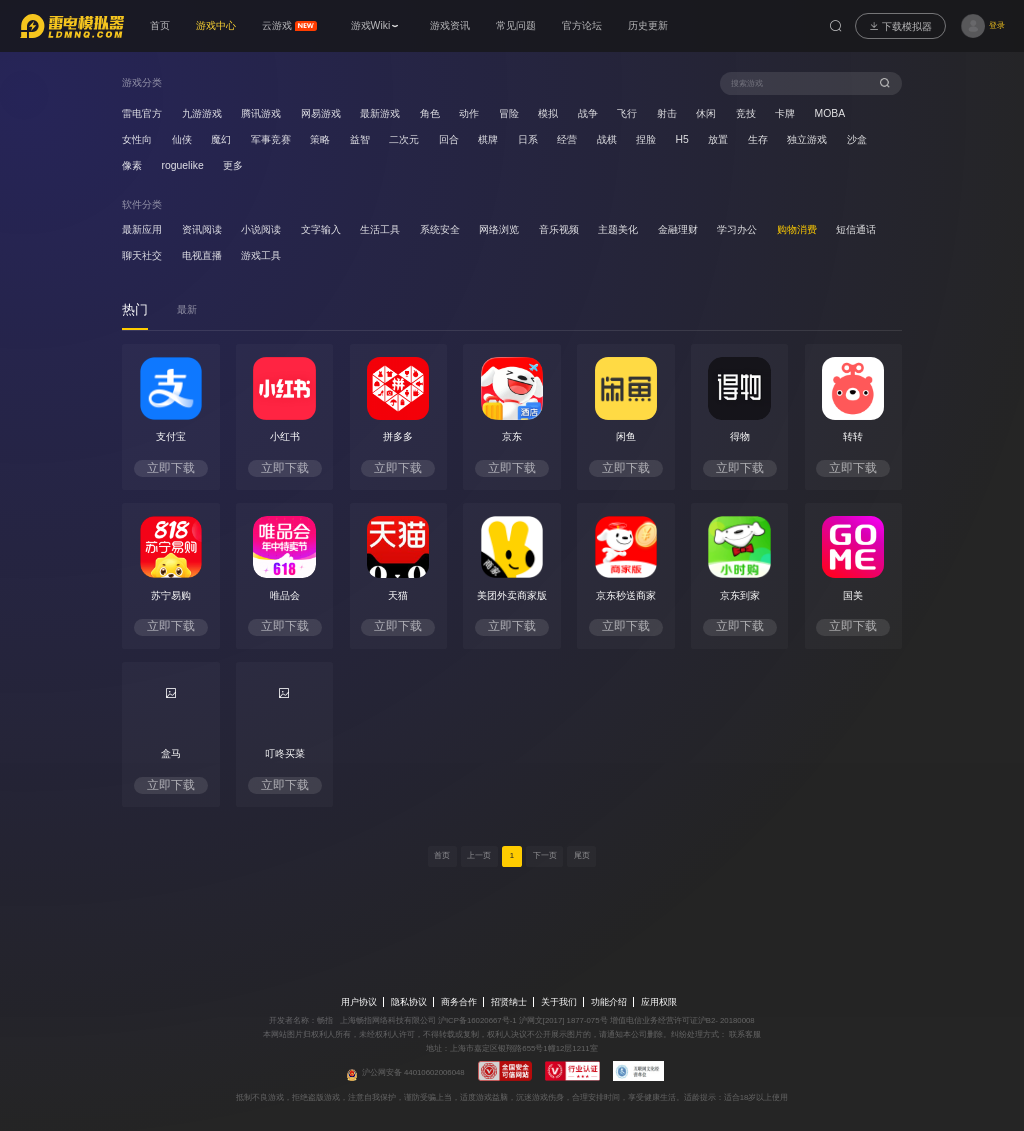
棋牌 (488, 139)
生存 (758, 139)
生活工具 (380, 229)
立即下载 (171, 468)
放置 (718, 139)
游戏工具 (261, 255)
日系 (528, 139)
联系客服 (744, 1034)
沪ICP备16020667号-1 (477, 1020)
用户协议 (359, 1002)
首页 (442, 855)
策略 (320, 139)
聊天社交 (142, 255)
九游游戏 (202, 113)
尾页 (582, 855)
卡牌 (785, 113)
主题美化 (618, 229)
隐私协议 (409, 1002)
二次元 (404, 139)
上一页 (479, 855)
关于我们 (559, 1002)
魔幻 (221, 139)
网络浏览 (499, 229)
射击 (667, 113)
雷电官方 (142, 113)
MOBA (830, 113)
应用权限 (659, 1002)
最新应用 (142, 229)
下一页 (545, 855)
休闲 (706, 113)
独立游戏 (807, 139)
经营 (567, 139)
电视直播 (202, 255)
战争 (588, 113)
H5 (682, 139)
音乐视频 (559, 229)
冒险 (509, 113)
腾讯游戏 (261, 113)
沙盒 (857, 139)
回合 (449, 139)
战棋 (607, 139)
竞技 (746, 113)
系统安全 (440, 229)
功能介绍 (609, 1002)
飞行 (627, 113)
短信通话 (856, 229)
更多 (233, 165)
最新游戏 (380, 113)
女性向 (137, 139)
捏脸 (646, 139)
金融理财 (678, 229)
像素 (132, 165)
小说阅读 (261, 229)
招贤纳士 (509, 1002)
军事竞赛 (271, 139)
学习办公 (737, 229)
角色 (430, 113)
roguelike (183, 165)
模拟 (548, 113)
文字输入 (321, 229)
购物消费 (797, 229)
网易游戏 (321, 113)
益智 (360, 139)
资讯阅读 (202, 229)
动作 (469, 113)
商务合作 (459, 1002)
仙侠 (182, 139)
